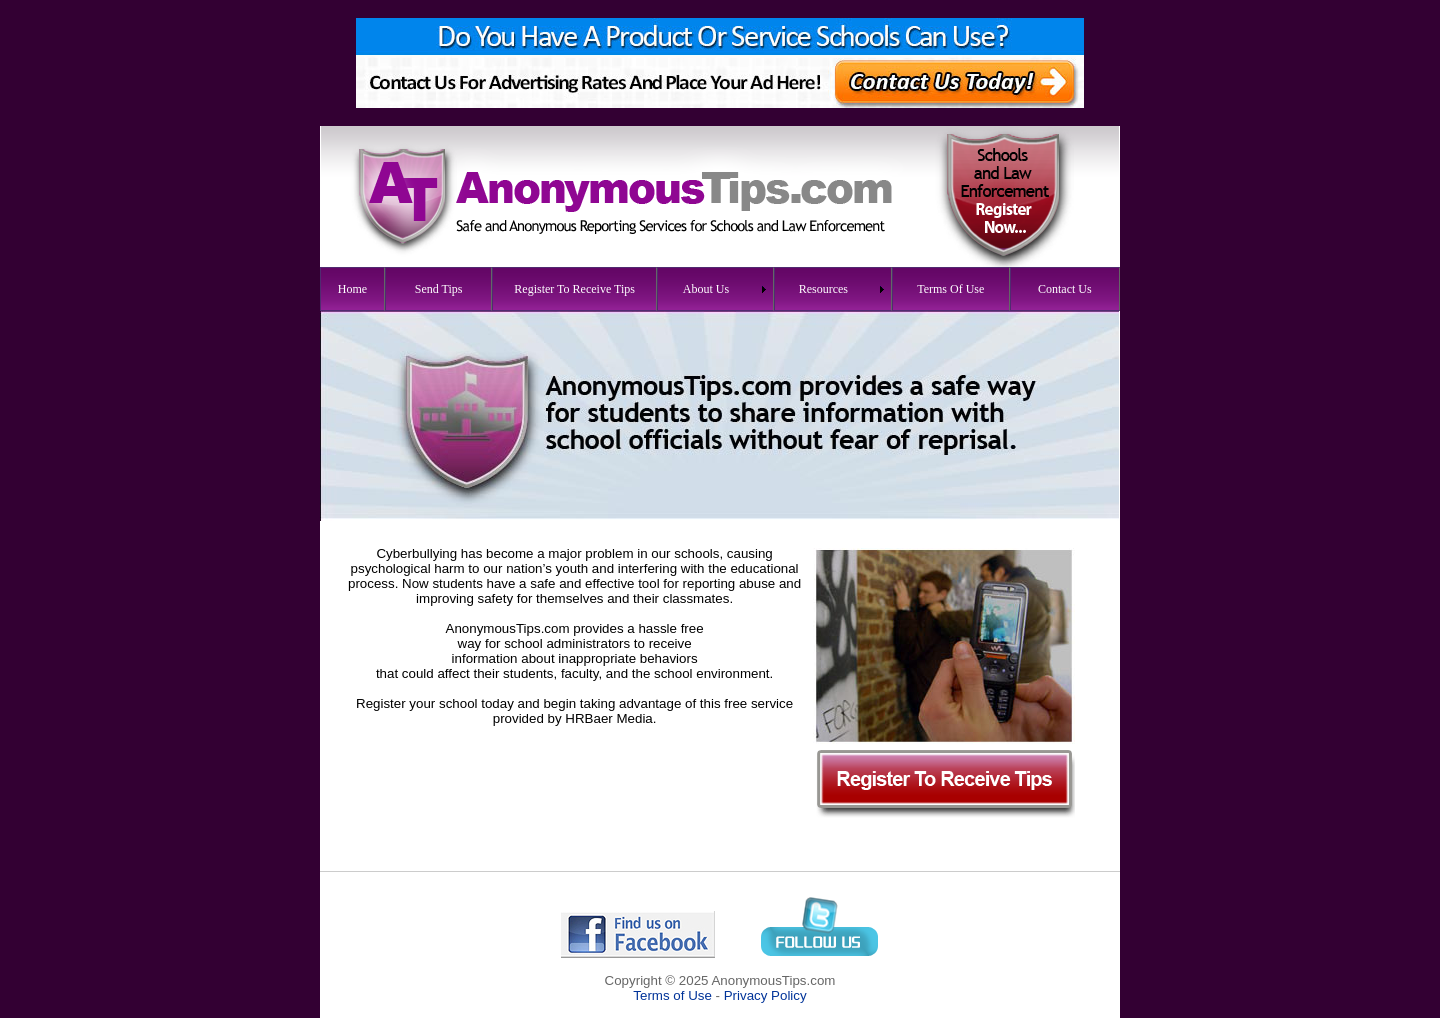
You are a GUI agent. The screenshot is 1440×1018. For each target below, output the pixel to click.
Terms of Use (672, 995)
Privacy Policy (765, 995)
